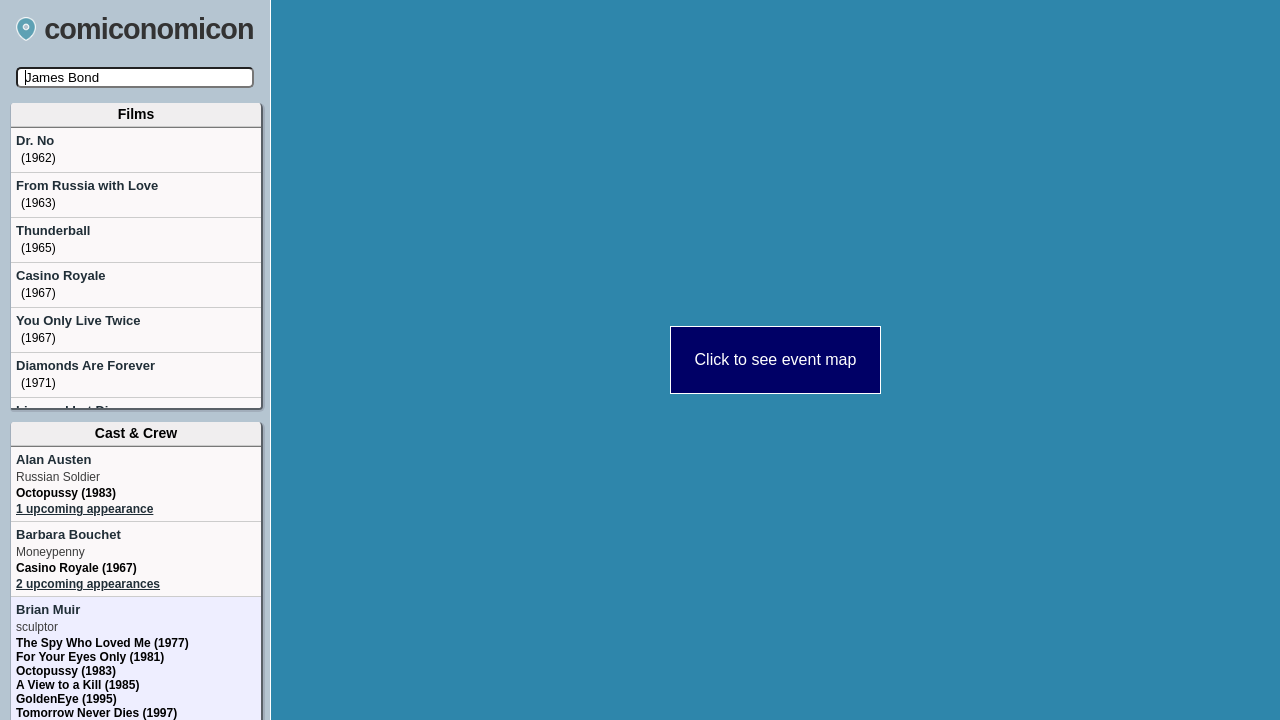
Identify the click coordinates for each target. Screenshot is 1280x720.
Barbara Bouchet (68, 534)
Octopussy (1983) (66, 493)
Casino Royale (61, 275)
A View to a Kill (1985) (77, 685)
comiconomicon (135, 29)
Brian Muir (48, 609)
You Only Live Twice (78, 320)
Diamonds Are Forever (85, 365)
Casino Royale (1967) (76, 568)
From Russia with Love (87, 185)
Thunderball (53, 230)
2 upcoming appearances (88, 584)
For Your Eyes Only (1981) (90, 657)
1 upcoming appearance (84, 509)
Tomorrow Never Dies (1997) (96, 713)
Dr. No (35, 140)
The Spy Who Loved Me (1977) (102, 643)
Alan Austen (53, 459)
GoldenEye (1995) (66, 699)
